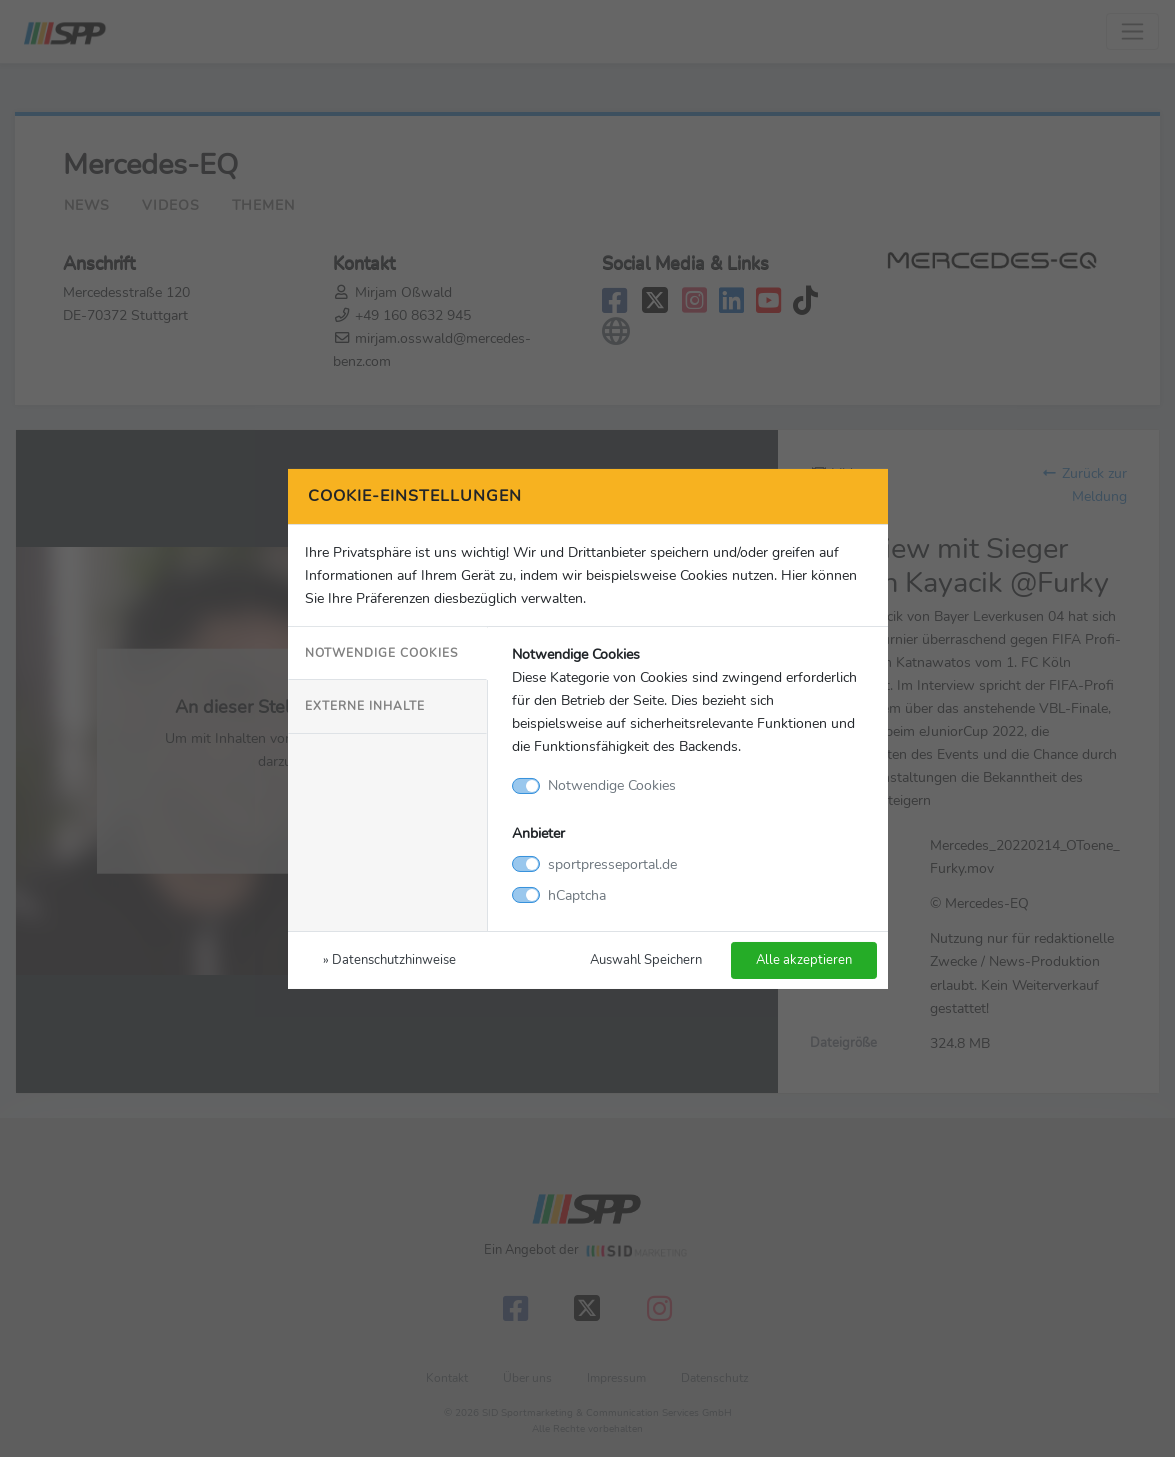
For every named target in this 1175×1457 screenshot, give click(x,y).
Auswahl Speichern (646, 959)
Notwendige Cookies (381, 653)
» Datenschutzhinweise (389, 959)
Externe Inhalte (365, 706)
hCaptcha (577, 895)
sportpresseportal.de (612, 864)
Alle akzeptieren (804, 959)
